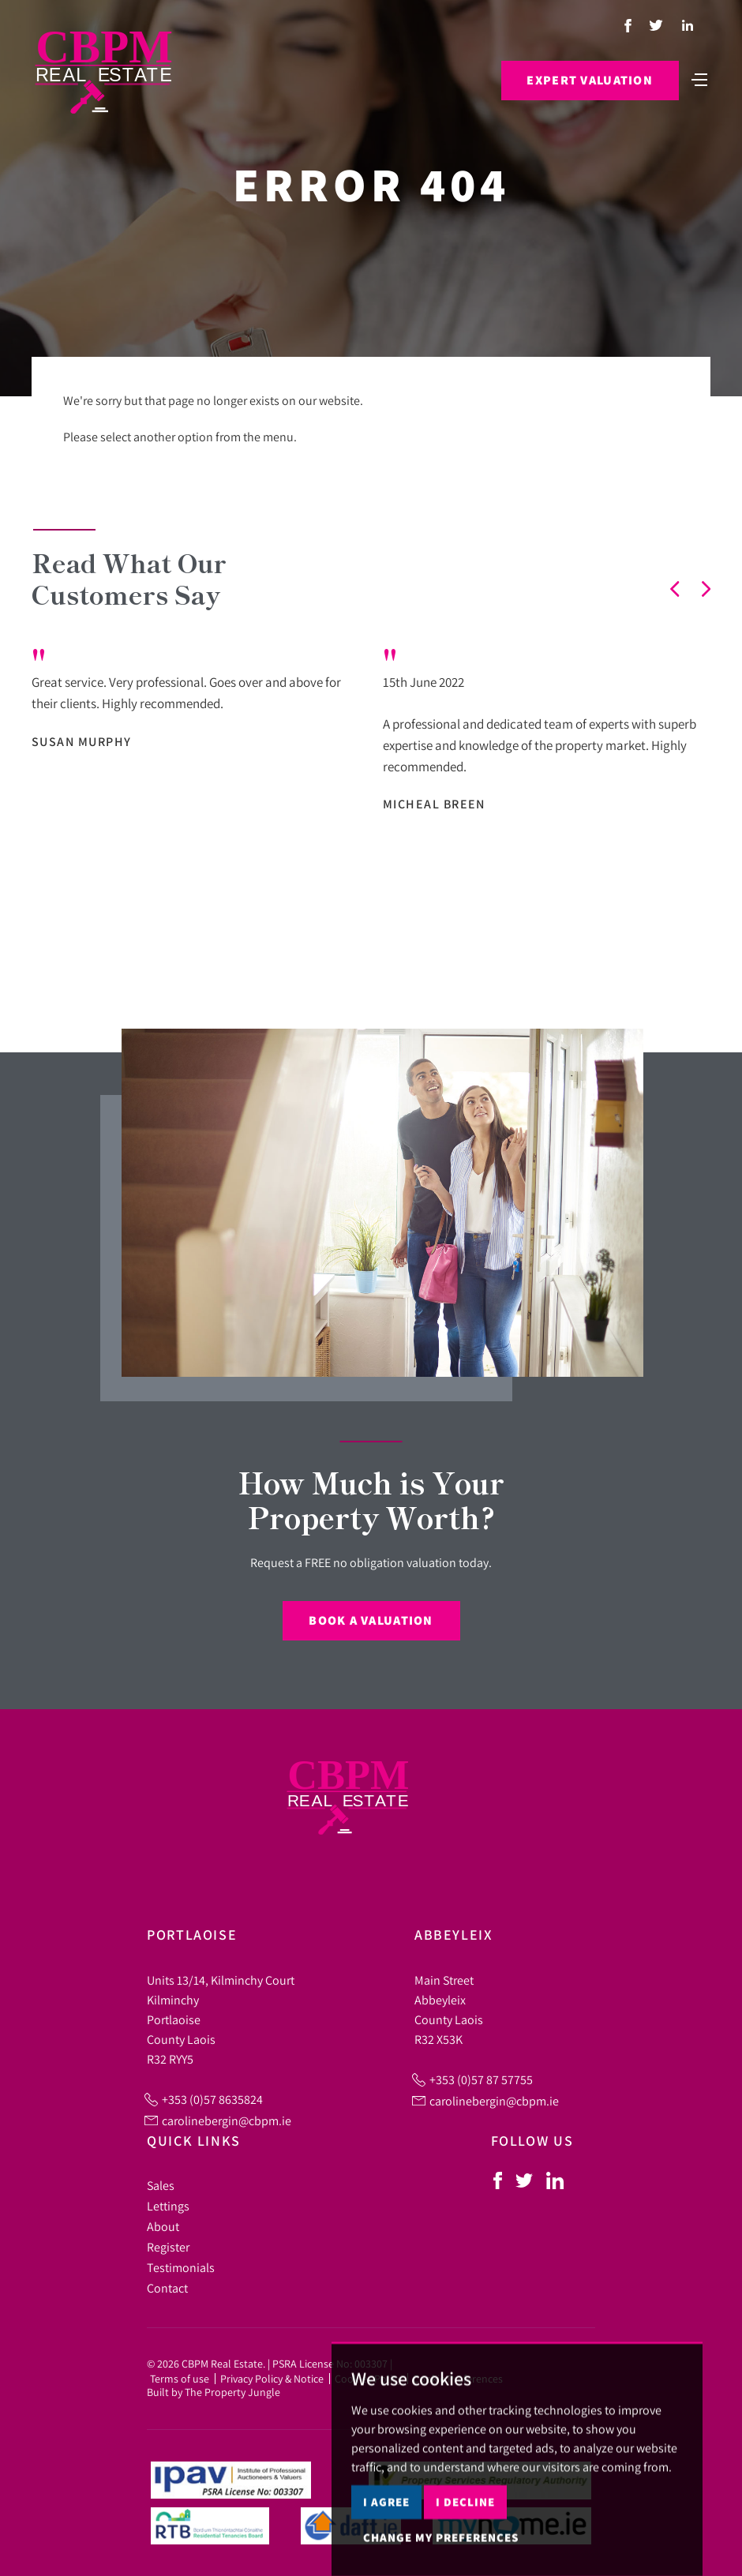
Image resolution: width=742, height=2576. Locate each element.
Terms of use (179, 2379)
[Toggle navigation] (698, 79)
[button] (675, 589)
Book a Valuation (371, 1620)
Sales (160, 2185)
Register (168, 2247)
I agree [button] (386, 2546)
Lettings (168, 2206)
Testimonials (181, 2267)
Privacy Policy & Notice (272, 2379)
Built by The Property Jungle (213, 2392)
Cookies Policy (368, 2379)
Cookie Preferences (458, 2379)
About (163, 2226)
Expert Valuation (588, 81)
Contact (167, 2288)
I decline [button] (465, 2546)
